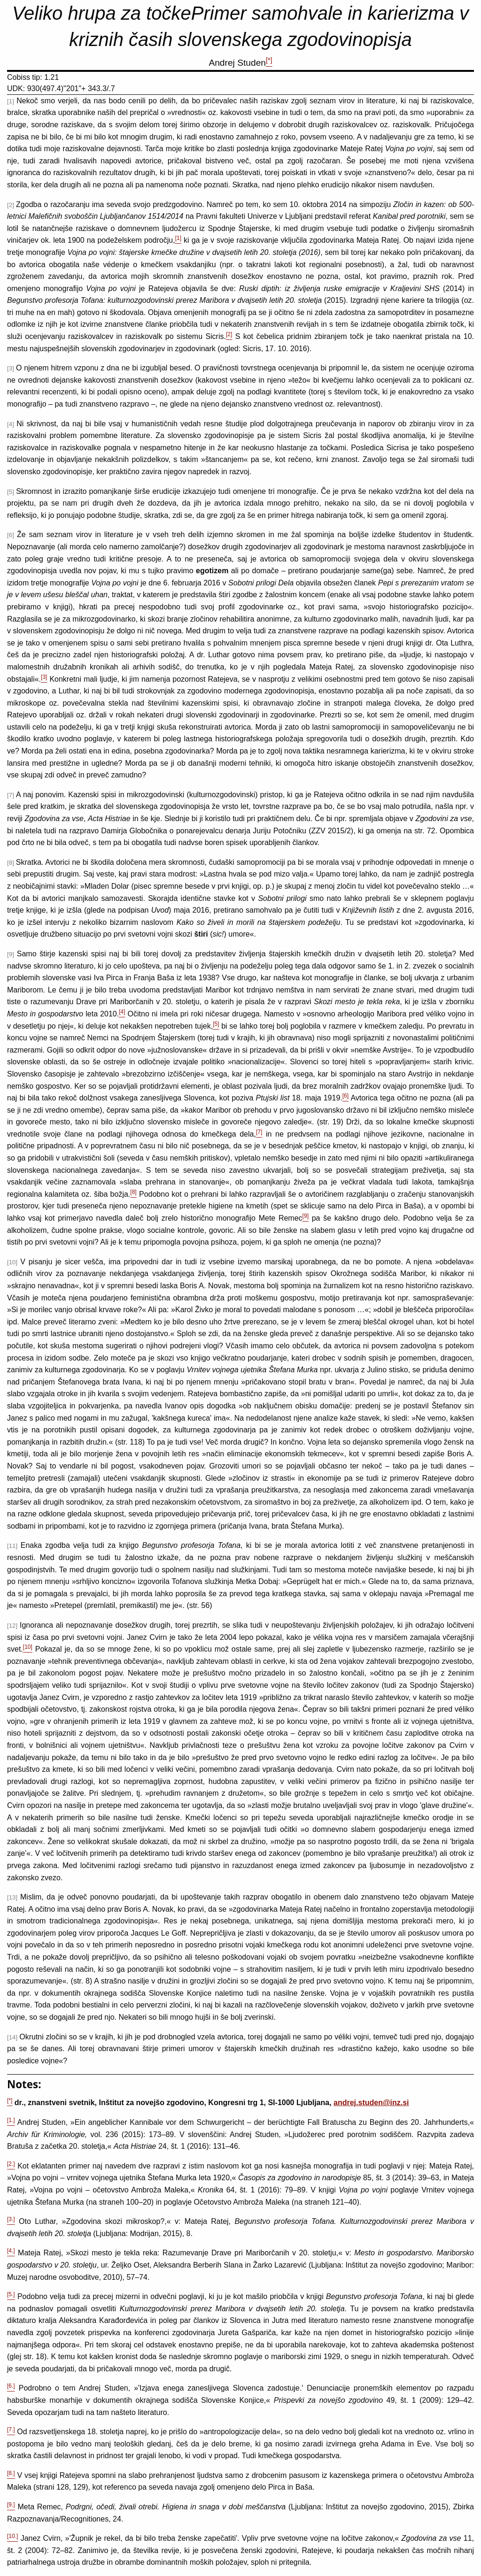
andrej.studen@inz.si (371, 2103)
